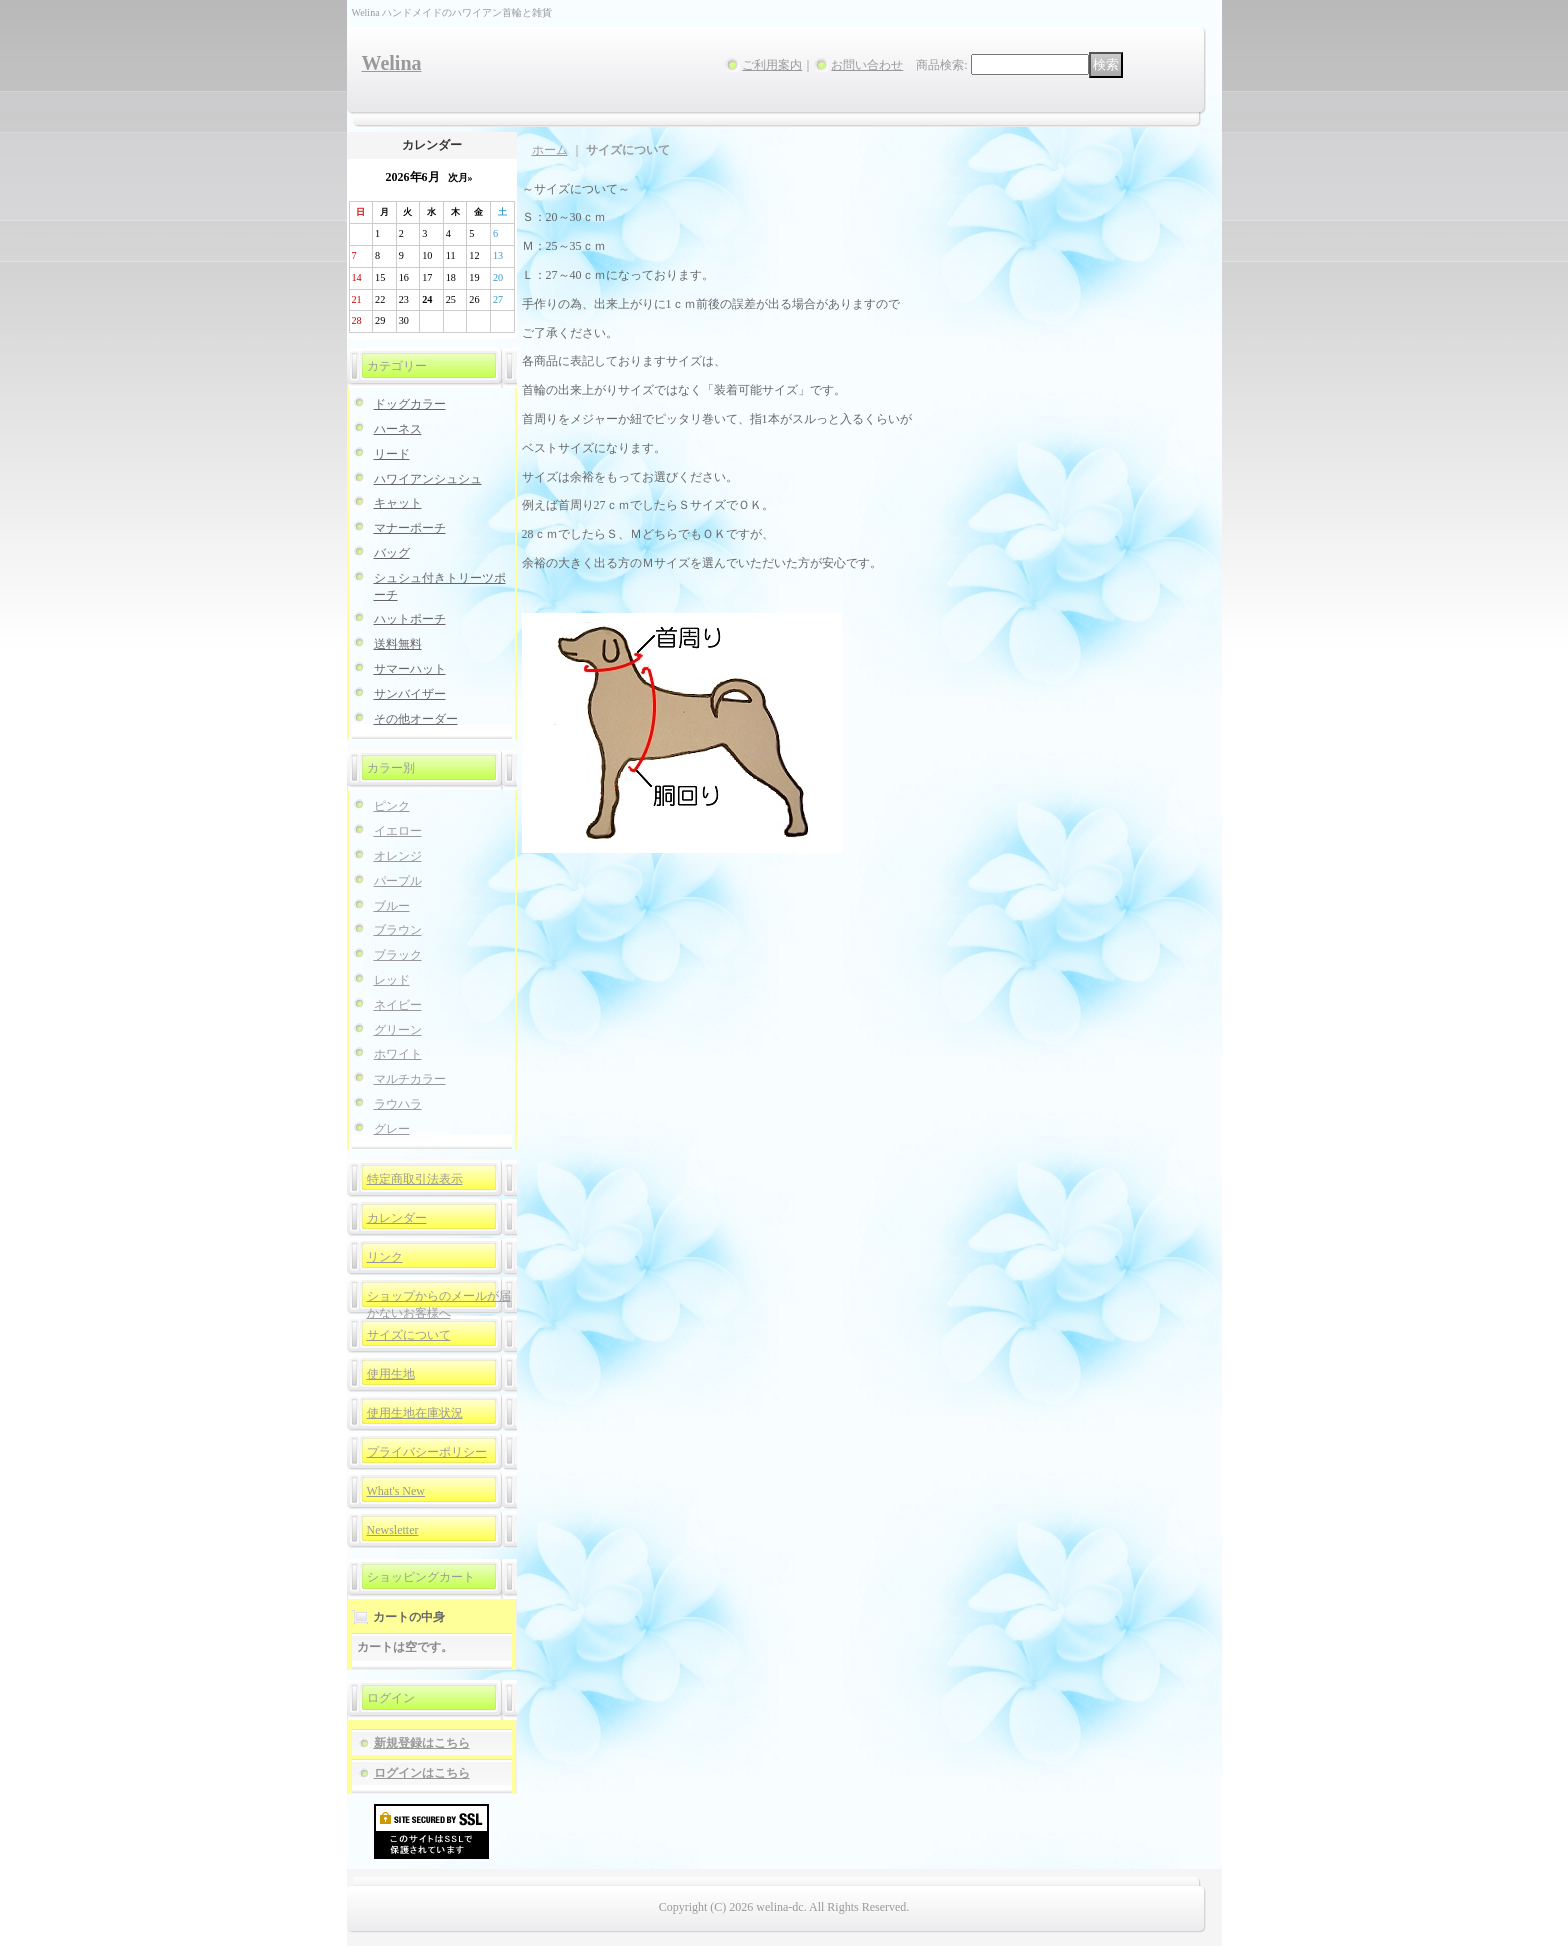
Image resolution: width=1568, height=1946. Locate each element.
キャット (398, 503)
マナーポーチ (410, 528)
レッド (392, 980)
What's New (396, 1491)
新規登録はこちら (422, 1743)
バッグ (392, 553)
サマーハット (410, 669)
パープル (398, 881)
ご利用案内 (772, 65)
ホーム (550, 150)
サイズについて (409, 1335)
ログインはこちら (422, 1773)
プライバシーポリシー (427, 1452)
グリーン (398, 1030)
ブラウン (398, 930)
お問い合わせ (867, 65)
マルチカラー (410, 1079)
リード (392, 454)
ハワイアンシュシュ (428, 479)
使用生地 (391, 1374)
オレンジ (398, 856)
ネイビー (398, 1005)
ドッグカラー (410, 404)
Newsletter (393, 1530)
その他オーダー (416, 719)
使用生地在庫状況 (415, 1413)
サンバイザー (410, 694)
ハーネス (398, 429)
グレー (392, 1129)
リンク (385, 1257)
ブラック (398, 955)
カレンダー (397, 1218)
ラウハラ (398, 1104)
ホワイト (398, 1054)
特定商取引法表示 (415, 1179)
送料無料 (398, 644)
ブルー (392, 906)
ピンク (392, 806)
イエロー (398, 831)
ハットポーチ (410, 619)
